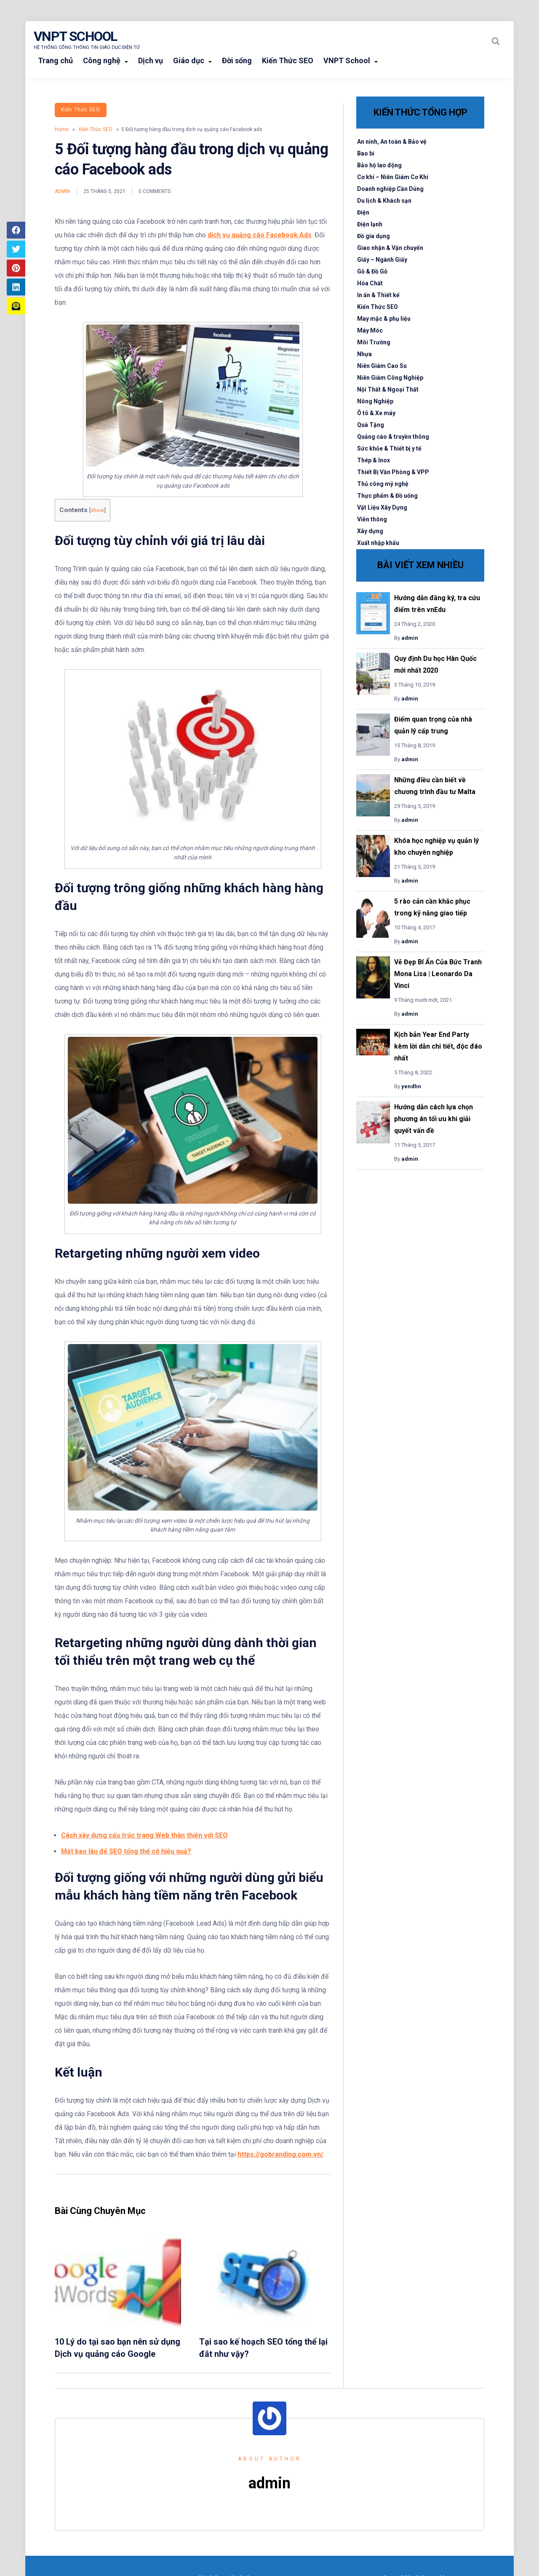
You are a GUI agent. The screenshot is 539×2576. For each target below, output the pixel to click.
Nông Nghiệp (375, 401)
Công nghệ (101, 60)
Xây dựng (370, 531)
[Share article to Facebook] (16, 230)
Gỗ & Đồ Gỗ (372, 271)
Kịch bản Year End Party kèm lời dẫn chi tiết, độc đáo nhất (438, 1046)
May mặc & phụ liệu (384, 318)
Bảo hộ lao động (379, 165)
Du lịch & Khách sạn (384, 200)
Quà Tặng (370, 424)
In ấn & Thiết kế (378, 295)
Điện (363, 212)
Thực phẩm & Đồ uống (387, 495)
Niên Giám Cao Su (382, 365)
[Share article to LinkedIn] (16, 287)
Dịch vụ (150, 60)
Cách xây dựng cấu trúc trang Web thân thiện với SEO (144, 1835)
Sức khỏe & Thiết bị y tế (389, 448)
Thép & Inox (373, 460)
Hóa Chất (370, 283)
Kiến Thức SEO (287, 60)
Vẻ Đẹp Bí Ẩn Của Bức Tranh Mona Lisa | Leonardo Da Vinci (438, 974)
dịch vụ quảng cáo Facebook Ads (260, 235)
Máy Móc (370, 330)
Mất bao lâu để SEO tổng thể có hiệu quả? (126, 1851)
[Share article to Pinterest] (16, 268)
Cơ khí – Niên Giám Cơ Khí (392, 177)
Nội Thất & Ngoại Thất (388, 389)
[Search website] (495, 40)
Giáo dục (188, 60)
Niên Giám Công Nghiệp (390, 377)
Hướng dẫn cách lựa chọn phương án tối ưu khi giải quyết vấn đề (433, 1119)
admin (62, 191)
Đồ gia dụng (373, 236)
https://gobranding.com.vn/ (280, 2154)
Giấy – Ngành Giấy (382, 259)
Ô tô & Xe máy (376, 413)
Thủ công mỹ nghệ (382, 483)
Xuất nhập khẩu (378, 542)
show (97, 510)
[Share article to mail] (16, 306)
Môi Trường (373, 342)
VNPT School (75, 36)
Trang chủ (55, 60)
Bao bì (365, 153)
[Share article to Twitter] (16, 249)
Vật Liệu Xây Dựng (382, 507)
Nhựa (364, 354)
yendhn (411, 1086)
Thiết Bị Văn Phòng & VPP (393, 472)
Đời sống (237, 60)
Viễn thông (372, 519)
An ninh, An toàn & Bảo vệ (392, 141)
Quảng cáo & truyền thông (393, 436)
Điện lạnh (369, 224)
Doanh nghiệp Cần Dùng (390, 188)
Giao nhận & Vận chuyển (390, 247)
